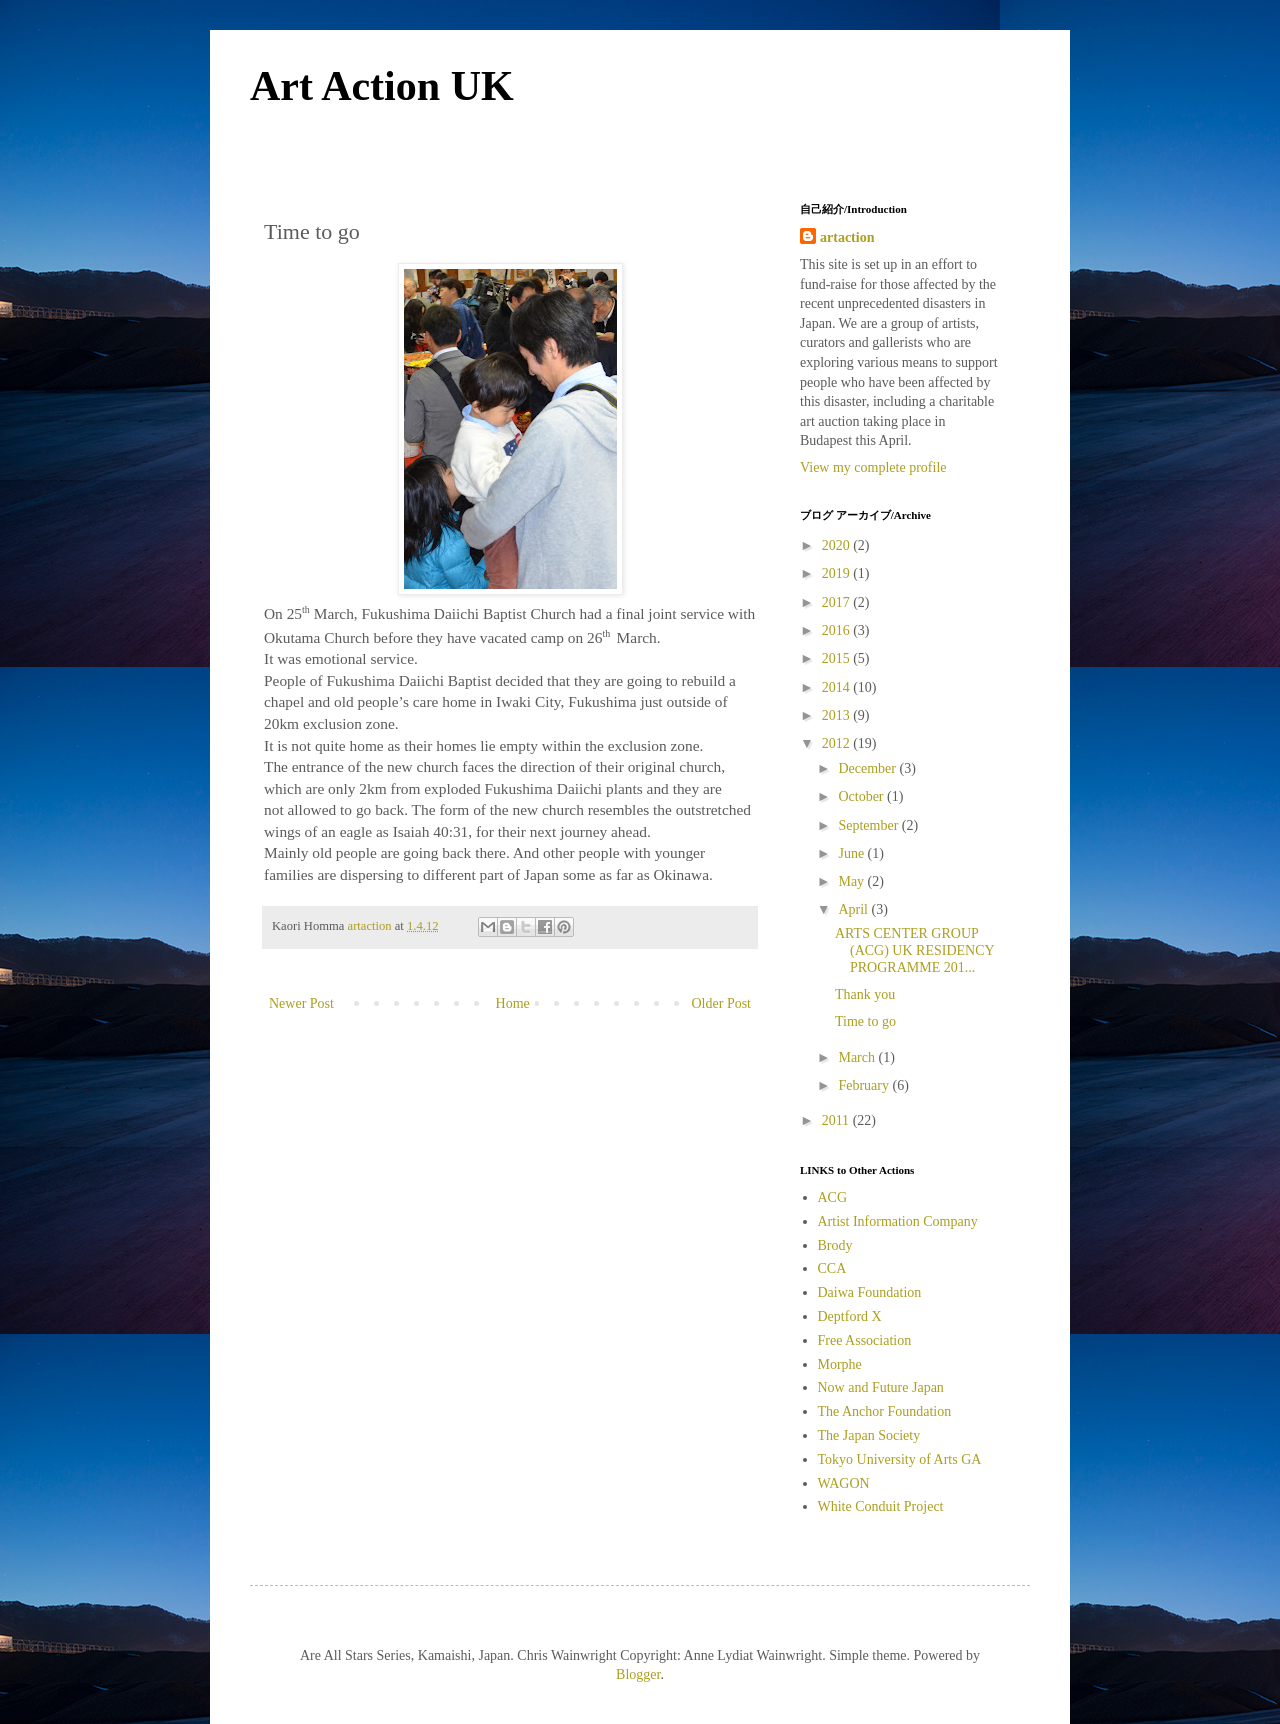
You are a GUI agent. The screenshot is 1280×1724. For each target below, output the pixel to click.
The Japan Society (869, 1435)
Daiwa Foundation (870, 1292)
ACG (833, 1197)
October (862, 796)
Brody (835, 1245)
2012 (838, 743)
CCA (832, 1268)
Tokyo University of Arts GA (900, 1459)
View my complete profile (873, 467)
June (852, 853)
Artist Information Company (898, 1221)
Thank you (865, 994)
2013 (838, 715)
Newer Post (301, 1003)
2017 (838, 602)
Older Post (722, 1003)
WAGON (844, 1483)
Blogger (638, 1674)
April (854, 909)
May (852, 881)
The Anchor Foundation (885, 1411)
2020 (838, 545)
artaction (847, 237)
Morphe (840, 1364)
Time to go (865, 1021)
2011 (837, 1120)
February (865, 1085)
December (868, 768)
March (858, 1057)
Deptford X (850, 1316)
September (869, 825)
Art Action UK (382, 86)
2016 (838, 630)
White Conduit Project (881, 1506)
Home (513, 1003)
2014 (838, 687)
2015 (838, 658)
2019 (838, 573)
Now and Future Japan (881, 1387)
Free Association (865, 1340)
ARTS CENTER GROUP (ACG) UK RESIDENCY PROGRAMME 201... (914, 950)
